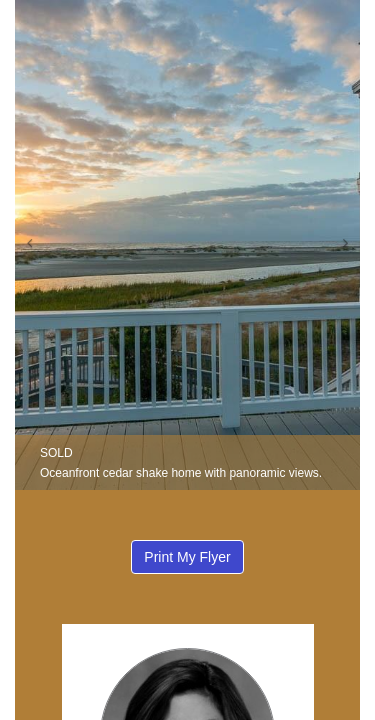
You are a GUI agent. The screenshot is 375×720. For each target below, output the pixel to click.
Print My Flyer (187, 557)
